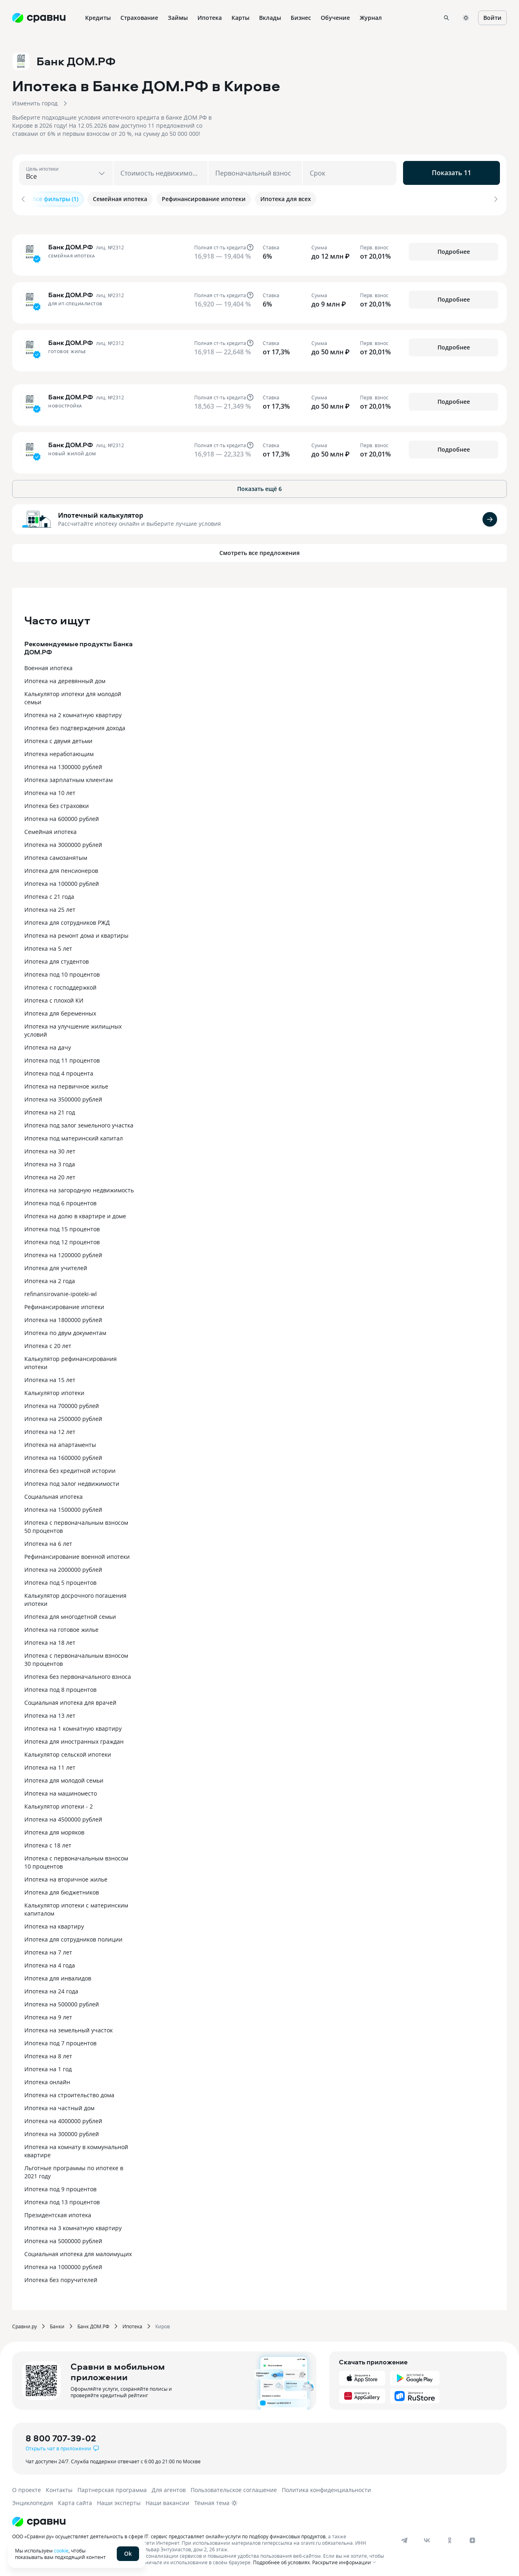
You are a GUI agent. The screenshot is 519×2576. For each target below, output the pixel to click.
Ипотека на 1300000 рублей (63, 764)
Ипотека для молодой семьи (63, 1778)
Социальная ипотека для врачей (70, 1700)
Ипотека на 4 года (49, 1963)
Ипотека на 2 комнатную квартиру (73, 712)
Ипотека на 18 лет (49, 1640)
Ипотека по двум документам (65, 1330)
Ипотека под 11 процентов (62, 1058)
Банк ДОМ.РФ (93, 2324)
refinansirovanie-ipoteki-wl (60, 1291)
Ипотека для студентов (56, 959)
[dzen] (472, 2538)
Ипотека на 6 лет (48, 1541)
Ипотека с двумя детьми (58, 738)
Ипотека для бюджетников (61, 1890)
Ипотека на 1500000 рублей (63, 1507)
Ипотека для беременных (60, 1011)
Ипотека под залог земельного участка (78, 1123)
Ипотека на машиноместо (60, 1791)
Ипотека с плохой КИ (54, 998)
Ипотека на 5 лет (48, 946)
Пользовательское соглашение (234, 2487)
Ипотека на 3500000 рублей (63, 1097)
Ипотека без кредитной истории (70, 1468)
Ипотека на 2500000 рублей (63, 1416)
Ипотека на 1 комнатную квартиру (73, 1726)
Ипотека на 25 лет (49, 907)
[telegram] (404, 2538)
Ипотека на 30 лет (49, 1149)
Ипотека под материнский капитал (73, 1136)
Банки (57, 2324)
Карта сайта (75, 2500)
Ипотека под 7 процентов (60, 2041)
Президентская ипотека (57, 2212)
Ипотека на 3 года (49, 1162)
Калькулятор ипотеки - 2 (58, 1804)
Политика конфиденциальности (326, 2487)
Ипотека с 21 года (49, 894)
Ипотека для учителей (55, 1265)
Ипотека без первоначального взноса (77, 1674)
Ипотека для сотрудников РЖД (67, 920)
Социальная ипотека (53, 1494)
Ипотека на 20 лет (49, 1175)
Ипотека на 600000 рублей (61, 816)
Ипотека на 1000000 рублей (63, 2264)
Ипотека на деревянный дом (64, 678)
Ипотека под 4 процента (58, 1071)
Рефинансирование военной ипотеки (77, 1554)
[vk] (427, 2538)
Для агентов (169, 2487)
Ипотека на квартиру (54, 1924)
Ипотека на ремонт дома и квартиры (76, 933)
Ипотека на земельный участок (68, 2028)
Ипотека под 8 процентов (60, 1687)
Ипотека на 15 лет (49, 1377)
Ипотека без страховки (56, 803)
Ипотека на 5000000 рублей (63, 2238)
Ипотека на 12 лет (49, 1429)
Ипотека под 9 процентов (60, 2186)
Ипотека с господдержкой (60, 985)
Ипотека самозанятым (55, 855)
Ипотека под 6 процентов (60, 1200)
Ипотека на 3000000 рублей (63, 842)
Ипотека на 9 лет (48, 2015)
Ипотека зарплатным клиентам (68, 777)
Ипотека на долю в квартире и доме (75, 1213)
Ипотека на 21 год (49, 1110)
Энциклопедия (32, 2500)
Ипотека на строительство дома (69, 2092)
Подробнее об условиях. (282, 2560)
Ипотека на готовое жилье (61, 1627)
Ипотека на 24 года (51, 1989)
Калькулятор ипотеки (54, 1390)
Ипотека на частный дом (59, 2105)
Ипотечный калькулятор (100, 512)
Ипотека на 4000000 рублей (63, 2118)
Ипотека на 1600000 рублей (63, 1455)
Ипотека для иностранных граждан (74, 1739)
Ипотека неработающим (59, 751)
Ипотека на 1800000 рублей (63, 1317)
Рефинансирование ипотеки (64, 1304)
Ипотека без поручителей (60, 2277)
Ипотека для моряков (54, 1830)
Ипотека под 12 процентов (62, 1239)
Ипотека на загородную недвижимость (79, 1188)
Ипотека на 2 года (49, 1278)
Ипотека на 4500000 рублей (63, 1817)
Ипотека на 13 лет (49, 1713)
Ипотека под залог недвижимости (71, 1481)
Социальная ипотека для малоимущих (78, 2251)
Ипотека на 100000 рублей (61, 881)
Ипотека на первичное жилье (66, 1084)
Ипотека (132, 2324)
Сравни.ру (24, 2324)
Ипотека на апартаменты (60, 1442)
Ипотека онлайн (47, 2079)
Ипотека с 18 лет (47, 1843)
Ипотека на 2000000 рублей (63, 1567)
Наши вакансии (167, 2500)
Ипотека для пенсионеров (61, 868)
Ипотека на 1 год (48, 2066)
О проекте (26, 2487)
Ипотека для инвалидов (57, 1976)
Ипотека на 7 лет (48, 1950)
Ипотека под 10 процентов (62, 972)
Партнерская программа (112, 2487)
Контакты (59, 2487)
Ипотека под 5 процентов (60, 1580)
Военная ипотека (48, 665)
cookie (61, 2550)
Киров (162, 2324)
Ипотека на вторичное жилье (65, 1877)
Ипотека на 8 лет (48, 2053)
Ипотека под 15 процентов (62, 1226)
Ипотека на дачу (47, 1045)
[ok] (450, 2538)
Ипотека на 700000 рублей (61, 1403)
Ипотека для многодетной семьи (70, 1614)
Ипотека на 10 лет (49, 790)
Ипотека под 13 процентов (62, 2199)
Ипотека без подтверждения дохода (74, 725)
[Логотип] (199, 2519)
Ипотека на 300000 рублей (61, 2131)
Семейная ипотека (50, 829)
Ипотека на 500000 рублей (61, 2002)
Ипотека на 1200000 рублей (63, 1252)
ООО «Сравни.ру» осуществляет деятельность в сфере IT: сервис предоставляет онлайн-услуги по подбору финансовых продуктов (169, 2534)
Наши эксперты (119, 2500)
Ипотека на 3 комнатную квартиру (73, 2225)
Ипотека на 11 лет (49, 1765)
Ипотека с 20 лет (47, 1343)
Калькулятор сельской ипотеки (67, 1752)
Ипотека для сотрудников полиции (73, 1937)
